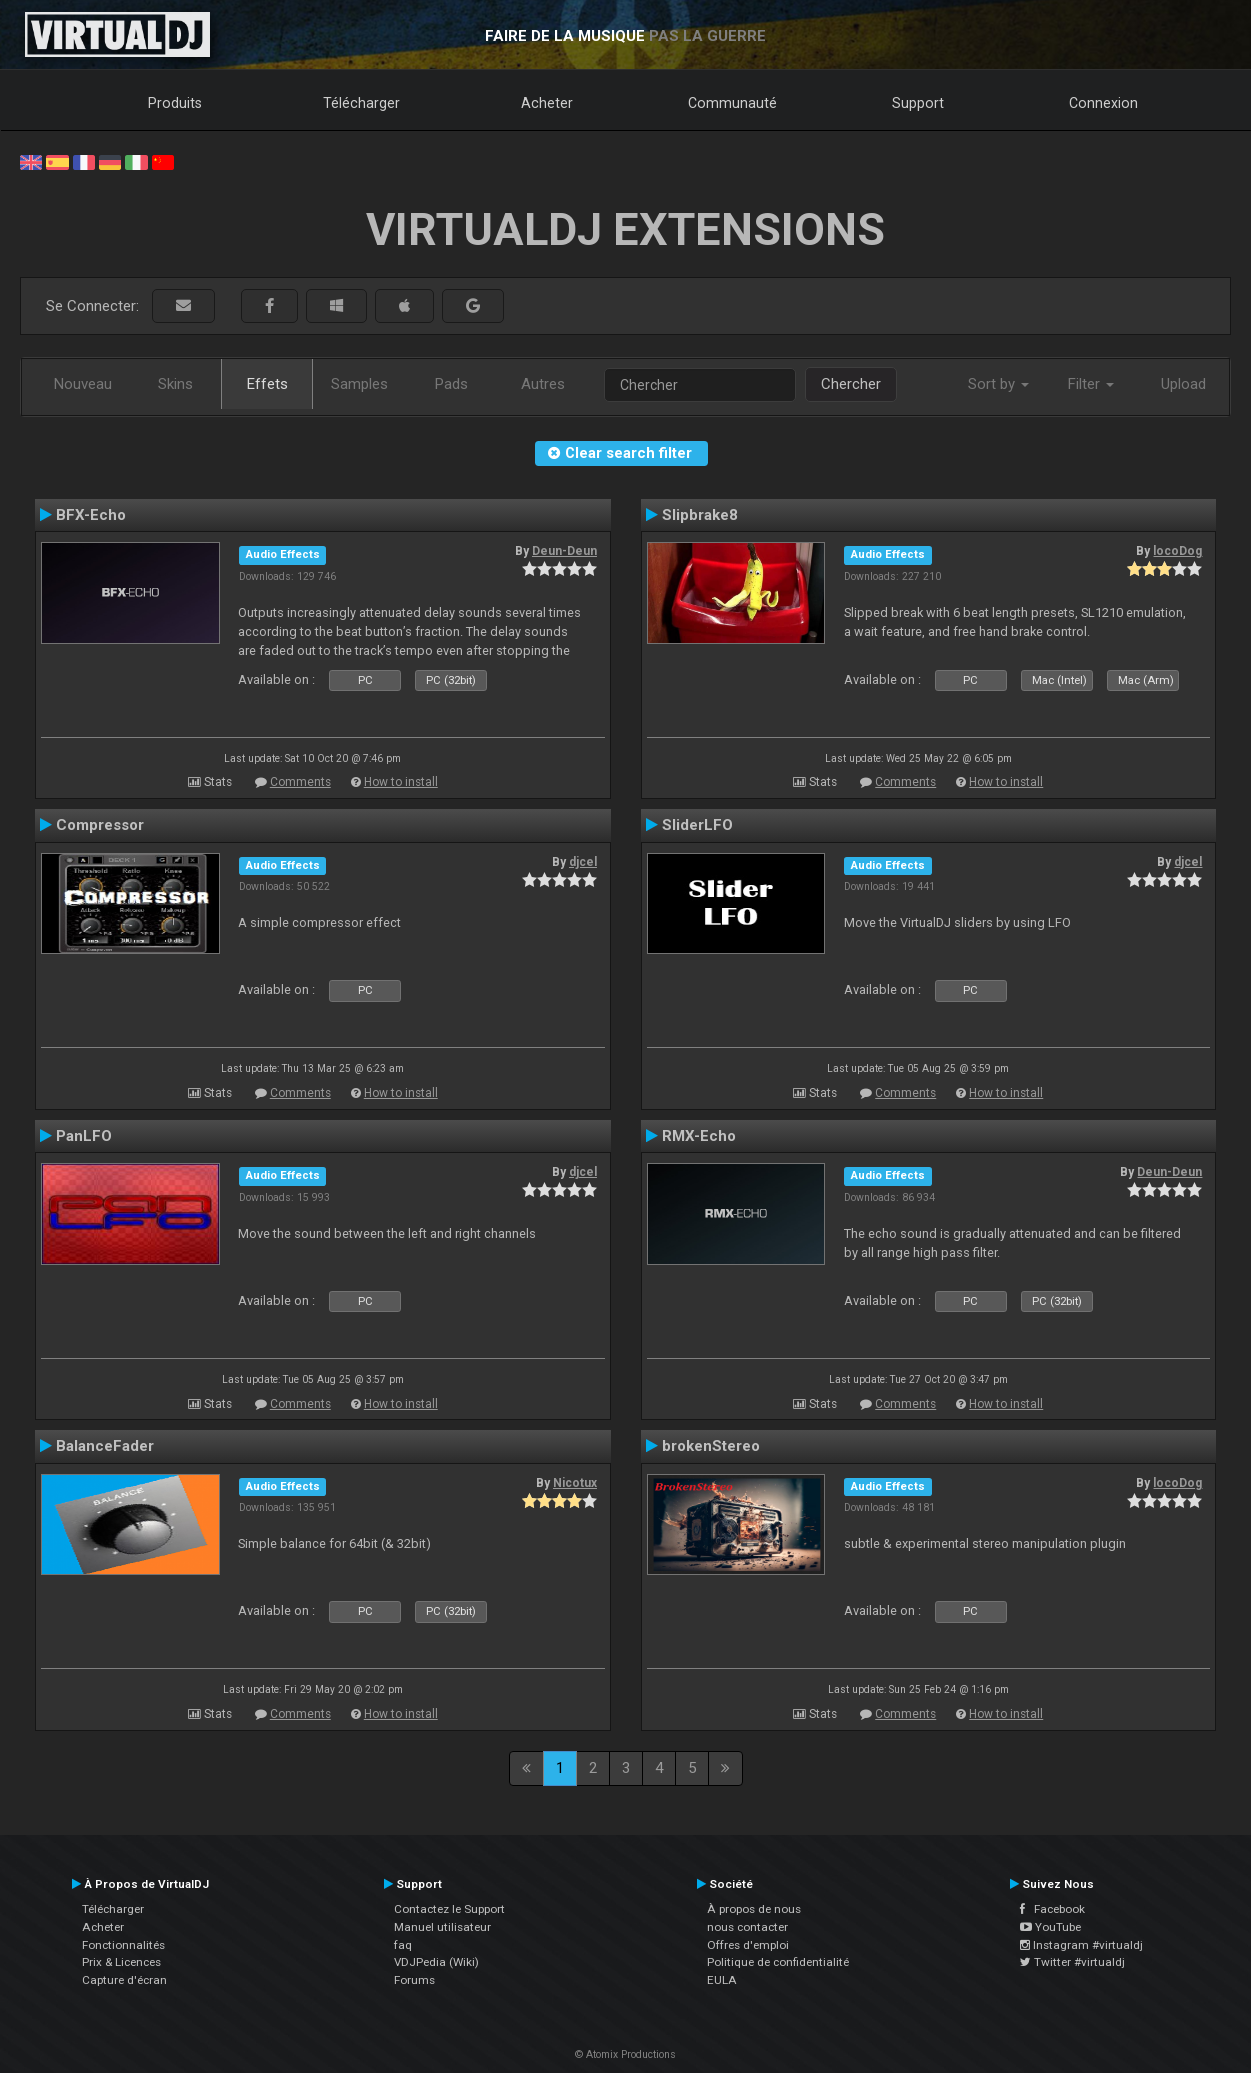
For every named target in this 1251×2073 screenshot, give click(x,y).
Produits (175, 103)
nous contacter (747, 1927)
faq (403, 1945)
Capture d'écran (124, 1980)
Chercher (851, 384)
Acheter (547, 103)
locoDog (1177, 551)
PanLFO (84, 1136)
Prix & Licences (121, 1962)
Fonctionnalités (123, 1945)
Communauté (732, 103)
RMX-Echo (699, 1136)
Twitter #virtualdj (1072, 1962)
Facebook (1052, 1909)
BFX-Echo (91, 515)
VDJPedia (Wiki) (436, 1962)
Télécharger (361, 103)
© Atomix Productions (625, 2054)
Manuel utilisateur (442, 1927)
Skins (175, 384)
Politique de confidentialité (778, 1962)
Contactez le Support (449, 1909)
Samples (359, 384)
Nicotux (575, 1483)
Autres (543, 384)
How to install (401, 782)
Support (918, 103)
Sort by (998, 384)
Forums (414, 1980)
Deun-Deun (564, 551)
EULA (722, 1980)
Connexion (1103, 103)
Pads (451, 384)
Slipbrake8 (700, 515)
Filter (1091, 384)
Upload (1183, 384)
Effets (267, 384)
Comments (300, 782)
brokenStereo (711, 1446)
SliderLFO (697, 825)
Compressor (100, 825)
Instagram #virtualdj (1081, 1945)
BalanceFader (105, 1446)
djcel (583, 862)
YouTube (1050, 1927)
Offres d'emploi (748, 1945)
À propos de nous (754, 1909)
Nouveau (83, 384)
